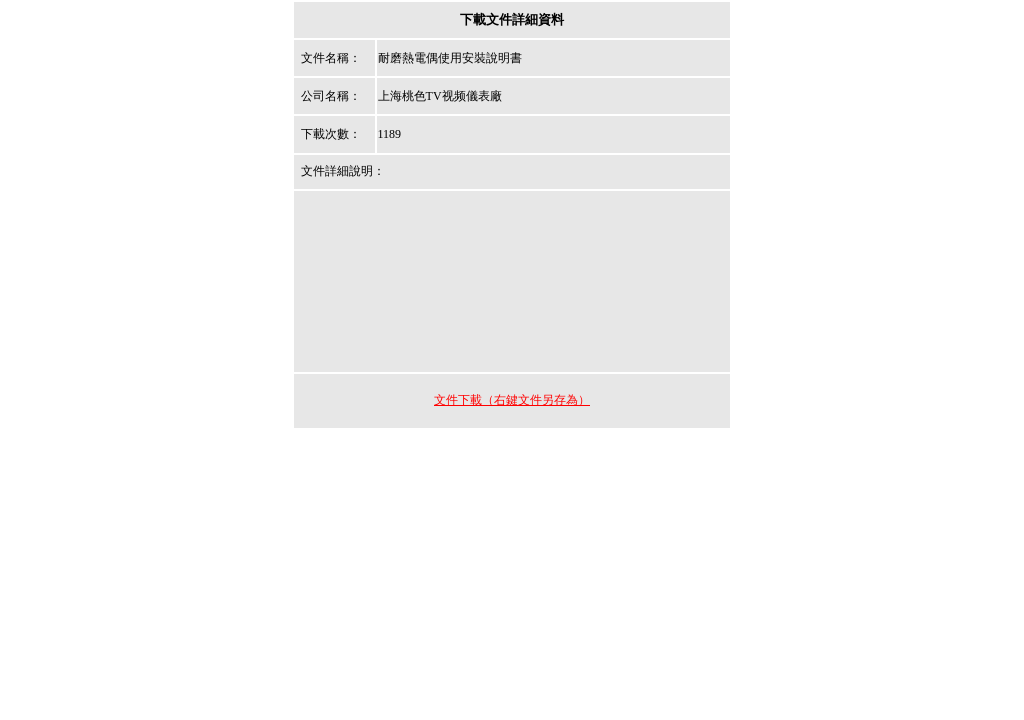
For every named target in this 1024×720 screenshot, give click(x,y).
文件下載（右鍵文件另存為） (512, 400)
